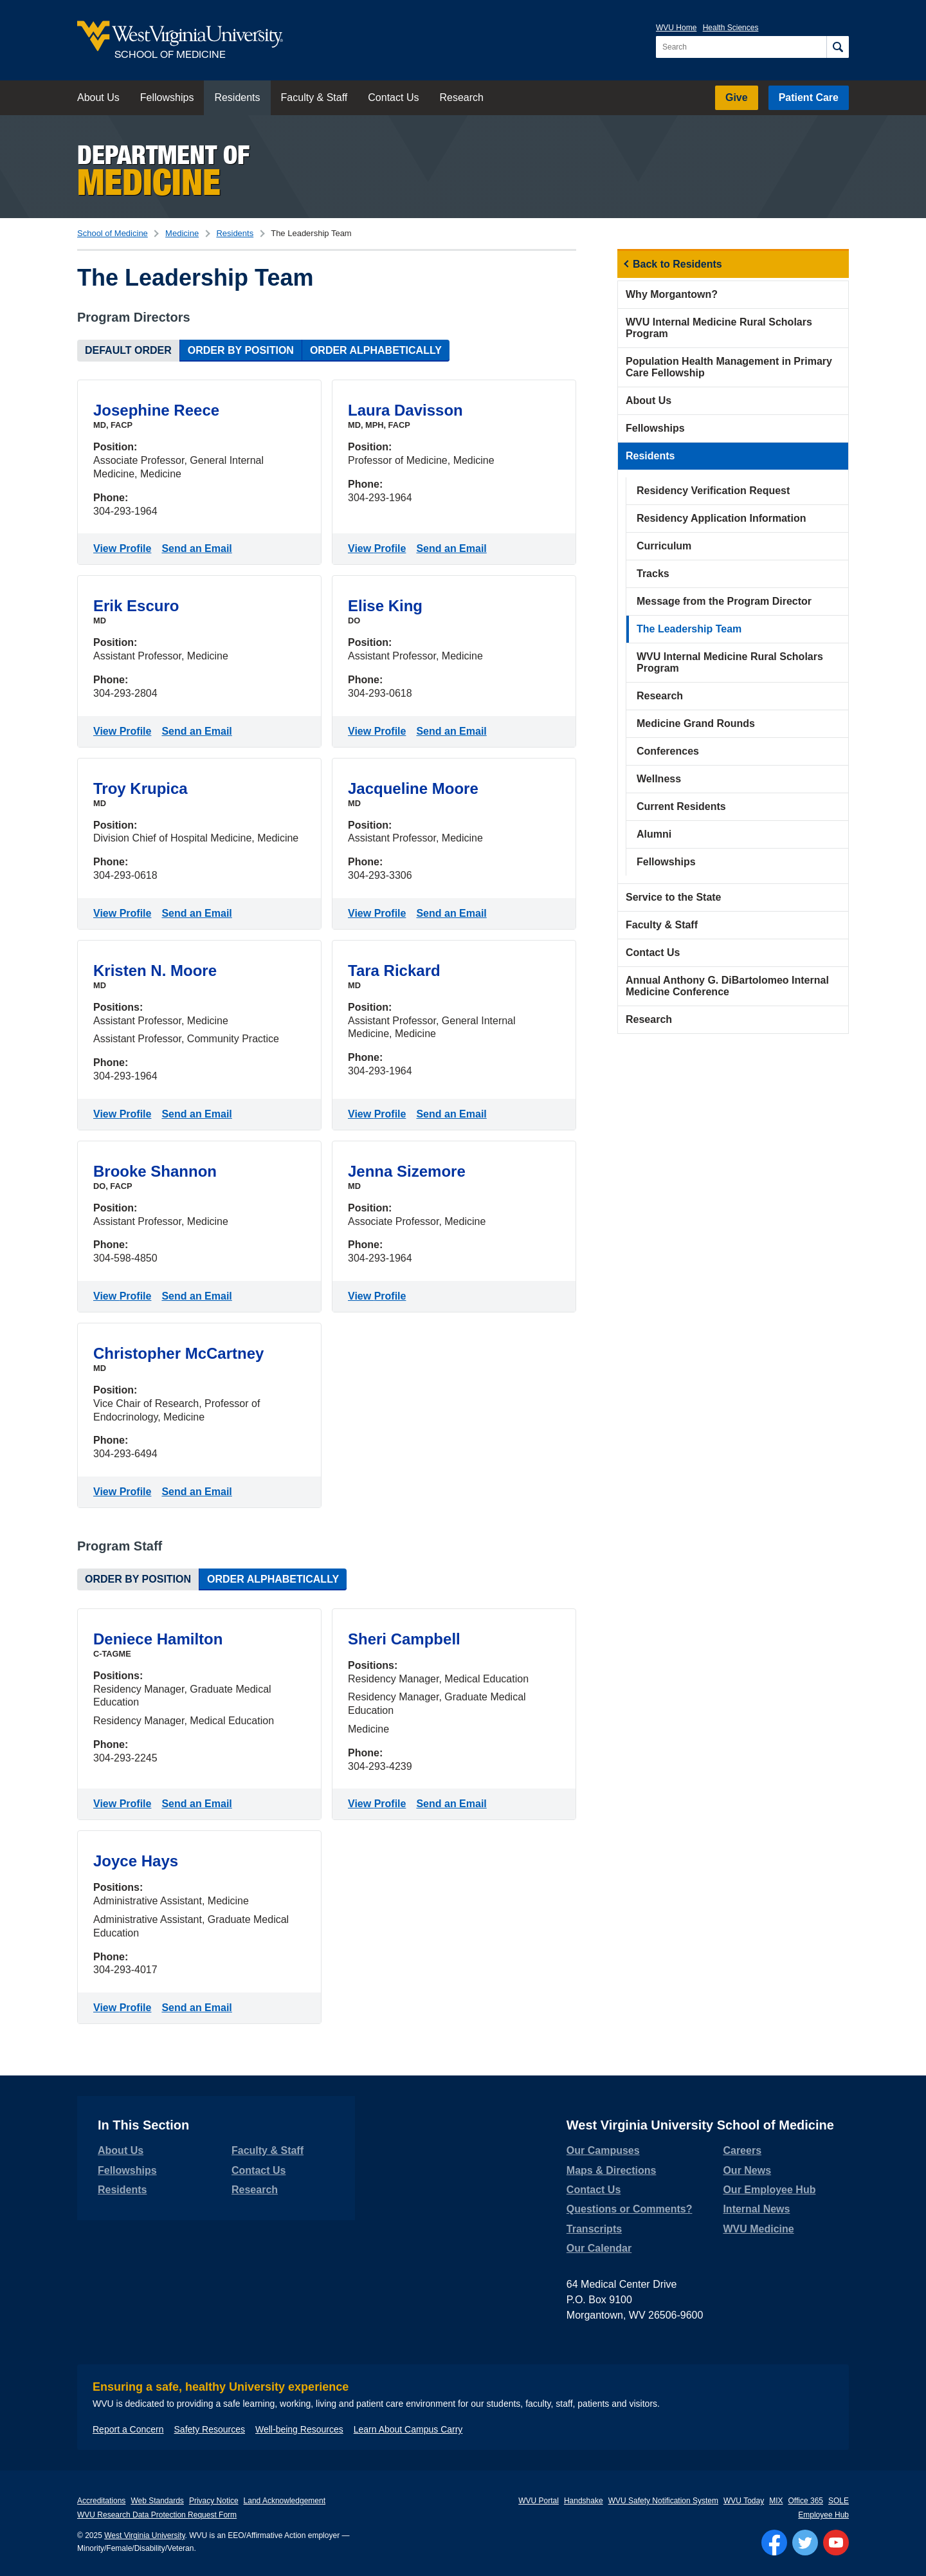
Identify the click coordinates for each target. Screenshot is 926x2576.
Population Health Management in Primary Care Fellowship (729, 367)
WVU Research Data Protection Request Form (157, 2514)
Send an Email (199, 547)
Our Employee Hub (769, 2189)
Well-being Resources (299, 2429)
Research (461, 97)
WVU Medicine (758, 2228)
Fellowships (167, 97)
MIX (776, 2500)
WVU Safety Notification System (663, 2500)
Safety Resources (210, 2429)
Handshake (583, 2500)
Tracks (653, 573)
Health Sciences (731, 28)
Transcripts (594, 2228)
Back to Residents (677, 264)
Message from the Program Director (724, 601)
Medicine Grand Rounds (696, 723)
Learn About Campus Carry (408, 2429)
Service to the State (674, 897)
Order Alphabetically (376, 350)
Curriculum (664, 545)
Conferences (668, 751)
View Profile (124, 547)
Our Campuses (603, 2150)
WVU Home (676, 28)
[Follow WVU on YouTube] (836, 2542)
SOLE (838, 2500)
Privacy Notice (214, 2500)
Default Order (128, 350)
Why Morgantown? (672, 294)
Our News (747, 2170)
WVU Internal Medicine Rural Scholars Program (719, 328)
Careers (742, 2150)
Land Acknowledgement (284, 2500)
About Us (98, 97)
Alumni (654, 834)
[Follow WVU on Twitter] (805, 2542)
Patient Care (809, 97)
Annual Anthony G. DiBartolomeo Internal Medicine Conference (727, 986)
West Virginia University (144, 2535)
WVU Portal (538, 2500)
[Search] (837, 47)
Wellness (659, 778)
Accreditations (101, 2500)
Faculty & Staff (314, 97)
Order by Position (241, 350)
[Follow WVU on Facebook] (774, 2542)
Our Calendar (599, 2248)
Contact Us (393, 97)
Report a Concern (128, 2429)
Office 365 (805, 2500)
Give (736, 97)
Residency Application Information (721, 518)
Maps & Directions (612, 2170)
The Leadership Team (689, 628)
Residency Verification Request (713, 490)
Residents (237, 97)
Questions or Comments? (630, 2208)
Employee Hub (823, 2514)
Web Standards (157, 2500)
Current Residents (681, 806)
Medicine (182, 233)
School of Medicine (112, 233)
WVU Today (743, 2500)
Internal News (756, 2208)
